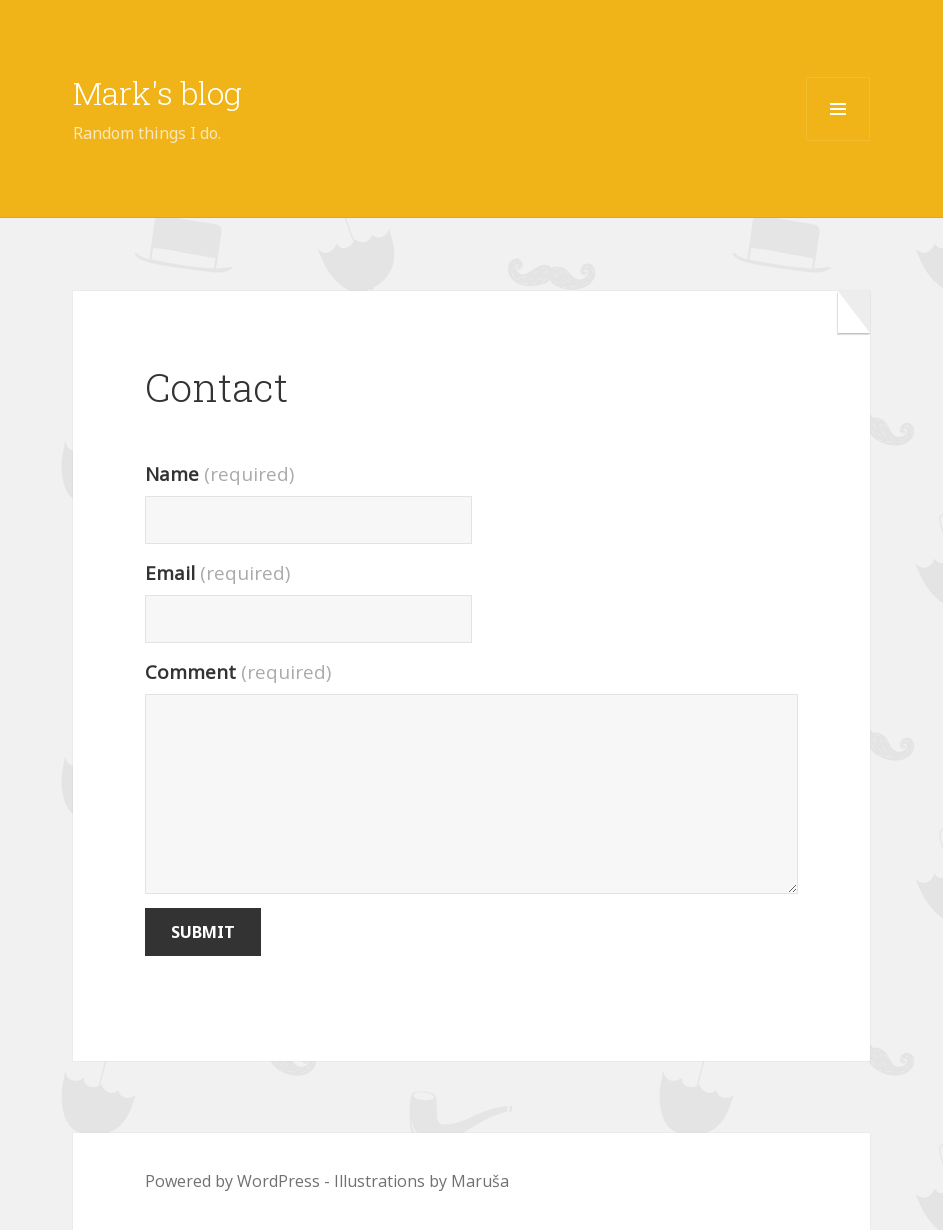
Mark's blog (157, 92)
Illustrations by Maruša (421, 1181)
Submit (203, 932)
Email (217, 573)
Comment (238, 672)
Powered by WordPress (232, 1181)
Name (219, 474)
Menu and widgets (838, 140)
